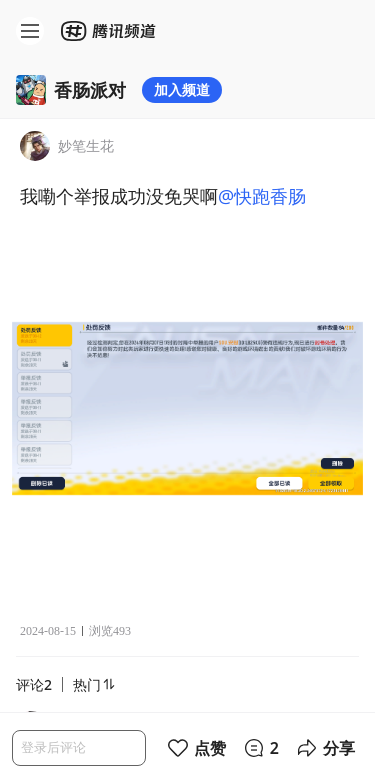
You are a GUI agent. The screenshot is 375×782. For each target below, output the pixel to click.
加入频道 (182, 89)
